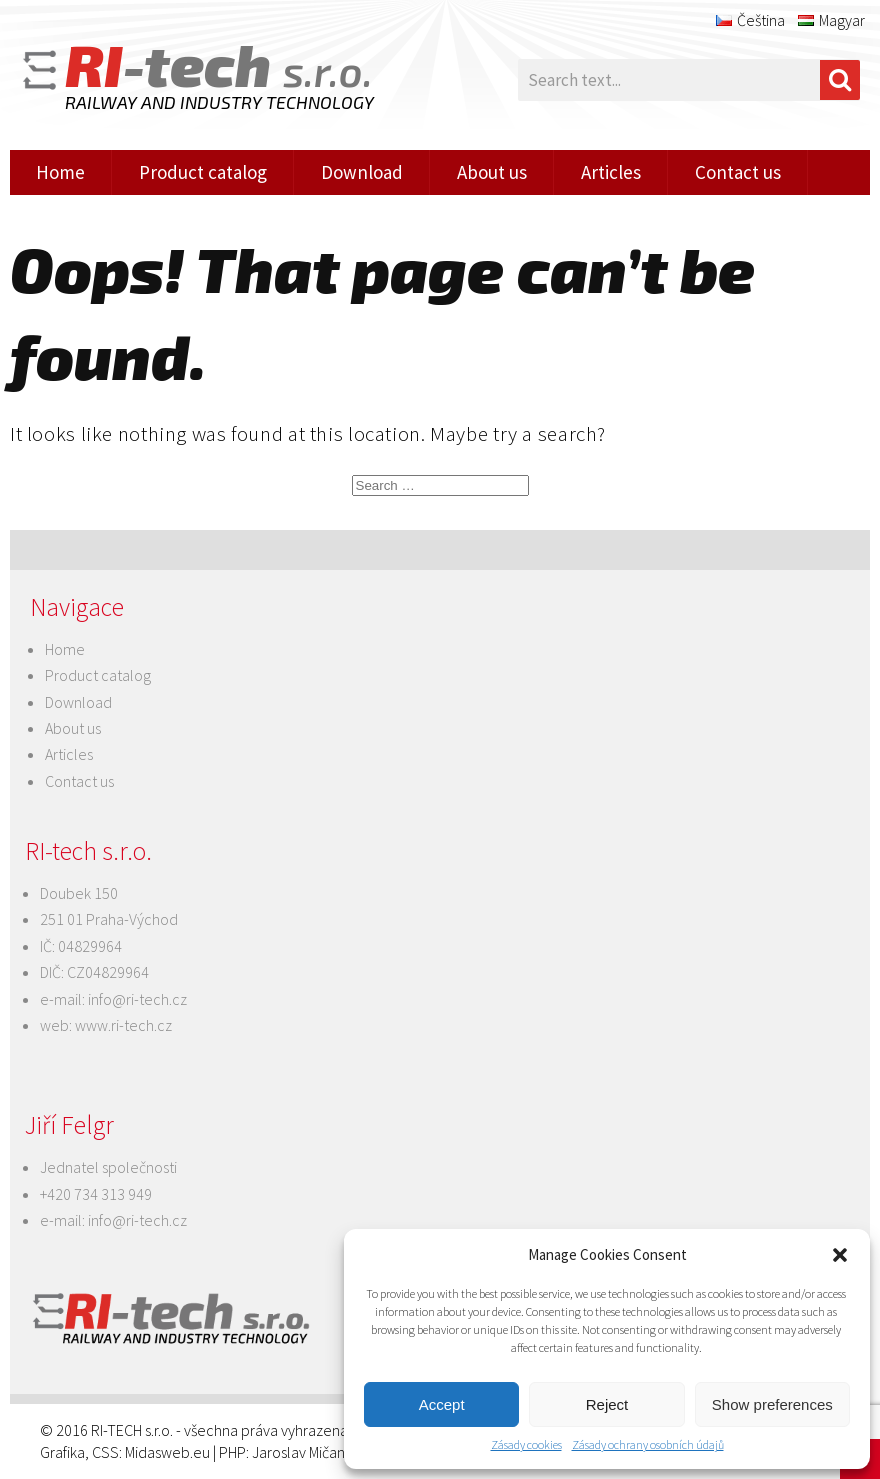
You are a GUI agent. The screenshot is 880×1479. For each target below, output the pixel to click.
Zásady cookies (526, 1444)
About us (492, 172)
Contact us (738, 172)
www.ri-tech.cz (123, 1025)
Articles (611, 172)
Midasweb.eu (167, 1452)
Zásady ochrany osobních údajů (648, 1444)
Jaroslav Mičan (298, 1452)
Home (60, 172)
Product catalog (203, 172)
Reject (607, 1404)
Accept (442, 1404)
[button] (840, 1255)
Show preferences (772, 1404)
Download (362, 172)
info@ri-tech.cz (137, 999)
